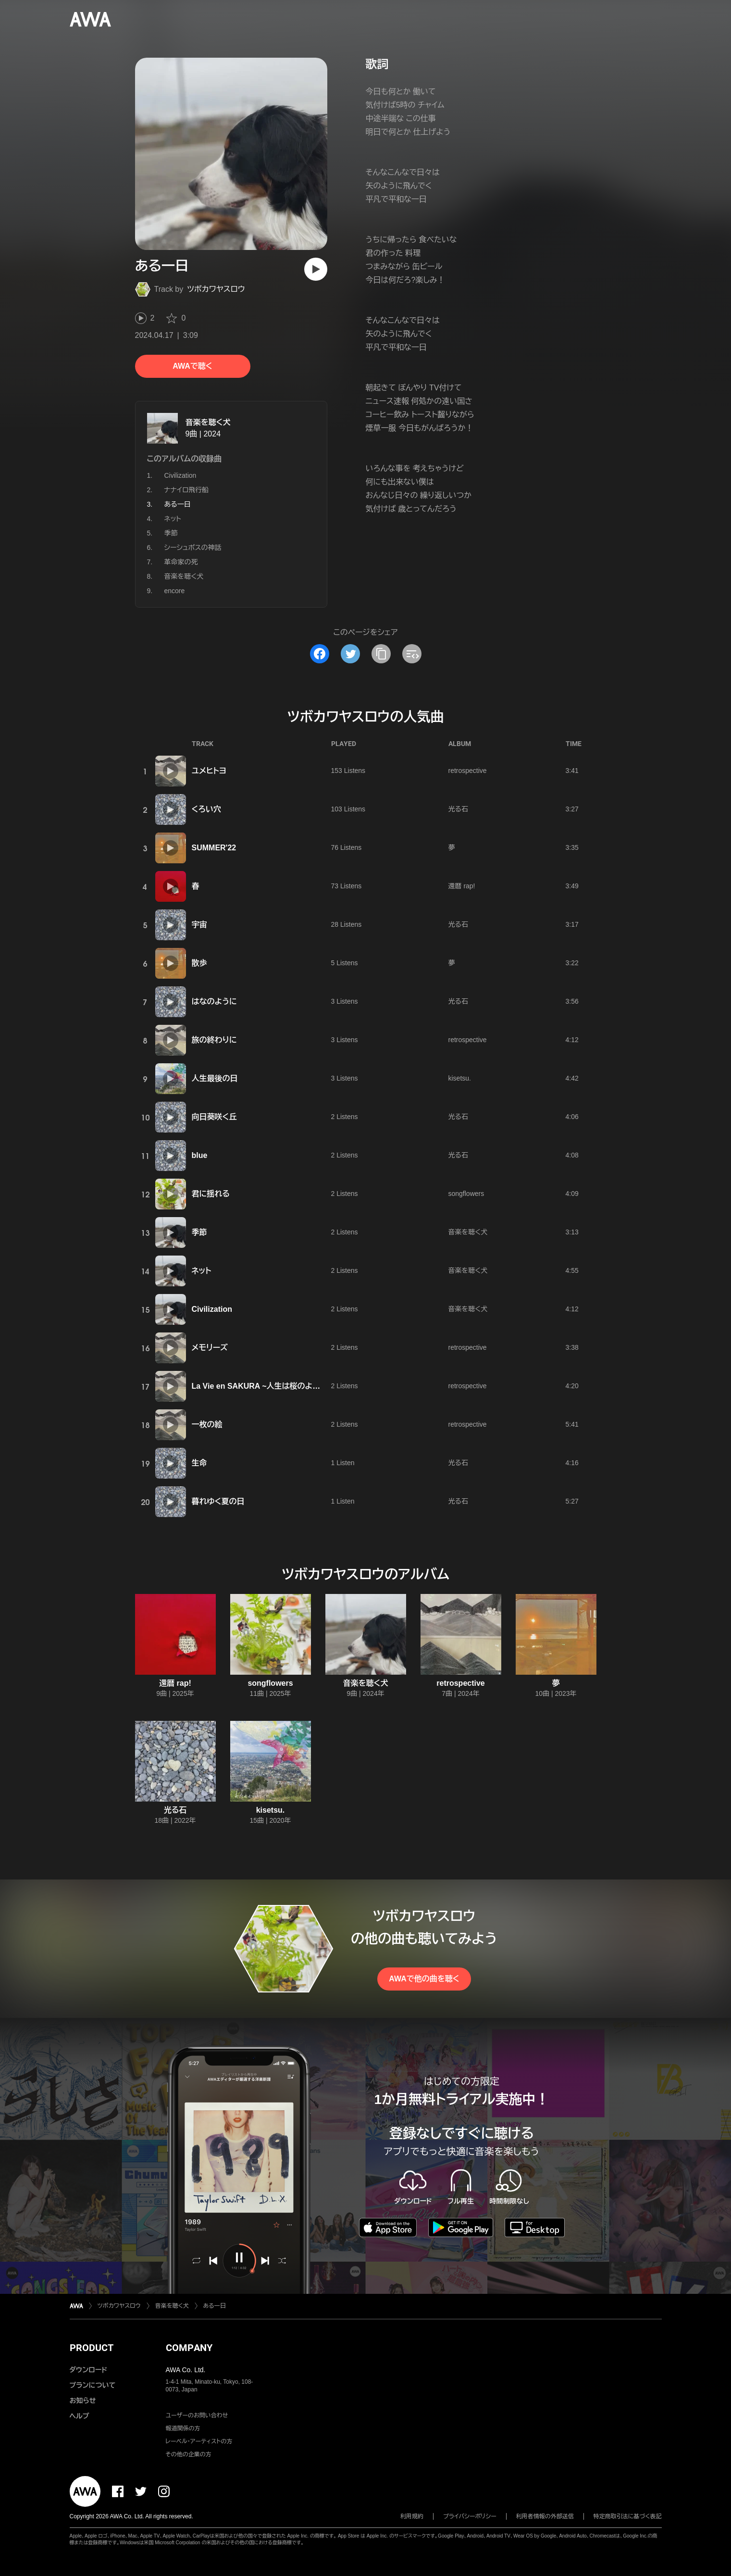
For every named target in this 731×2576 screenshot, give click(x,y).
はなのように (214, 1001)
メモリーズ (210, 1348)
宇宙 (199, 925)
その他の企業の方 (188, 2454)
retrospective (467, 770)
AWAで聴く (192, 366)
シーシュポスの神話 (193, 547)
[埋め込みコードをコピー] (411, 653)
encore (174, 591)
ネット (172, 519)
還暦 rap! (461, 886)
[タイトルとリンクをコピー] (381, 653)
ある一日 (214, 2305)
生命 (199, 1463)
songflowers (466, 1193)
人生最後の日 (215, 1078)
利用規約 (411, 2516)
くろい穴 (206, 809)
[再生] (315, 269)
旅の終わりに (214, 1040)
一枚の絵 (207, 1424)
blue (200, 1155)
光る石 (458, 809)
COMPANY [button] (189, 2347)
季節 (171, 533)
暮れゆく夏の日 (218, 1501)
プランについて (93, 2385)
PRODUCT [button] (91, 2347)
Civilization (180, 475)
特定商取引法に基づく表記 (628, 2516)
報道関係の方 (183, 2428)
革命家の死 (181, 562)
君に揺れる (211, 1194)
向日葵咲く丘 (214, 1117)
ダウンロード (88, 2370)
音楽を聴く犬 (208, 422)
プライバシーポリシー (469, 2516)
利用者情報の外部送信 (545, 2516)
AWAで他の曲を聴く (424, 1979)
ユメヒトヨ (209, 771)
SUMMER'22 (214, 848)
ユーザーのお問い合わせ (197, 2415)
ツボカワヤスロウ (216, 289)
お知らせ (83, 2400)
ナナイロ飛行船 (186, 490)
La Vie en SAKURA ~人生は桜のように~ (262, 1386)
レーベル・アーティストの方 (199, 2441)
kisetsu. (459, 1078)
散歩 (199, 963)
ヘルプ (79, 2416)
